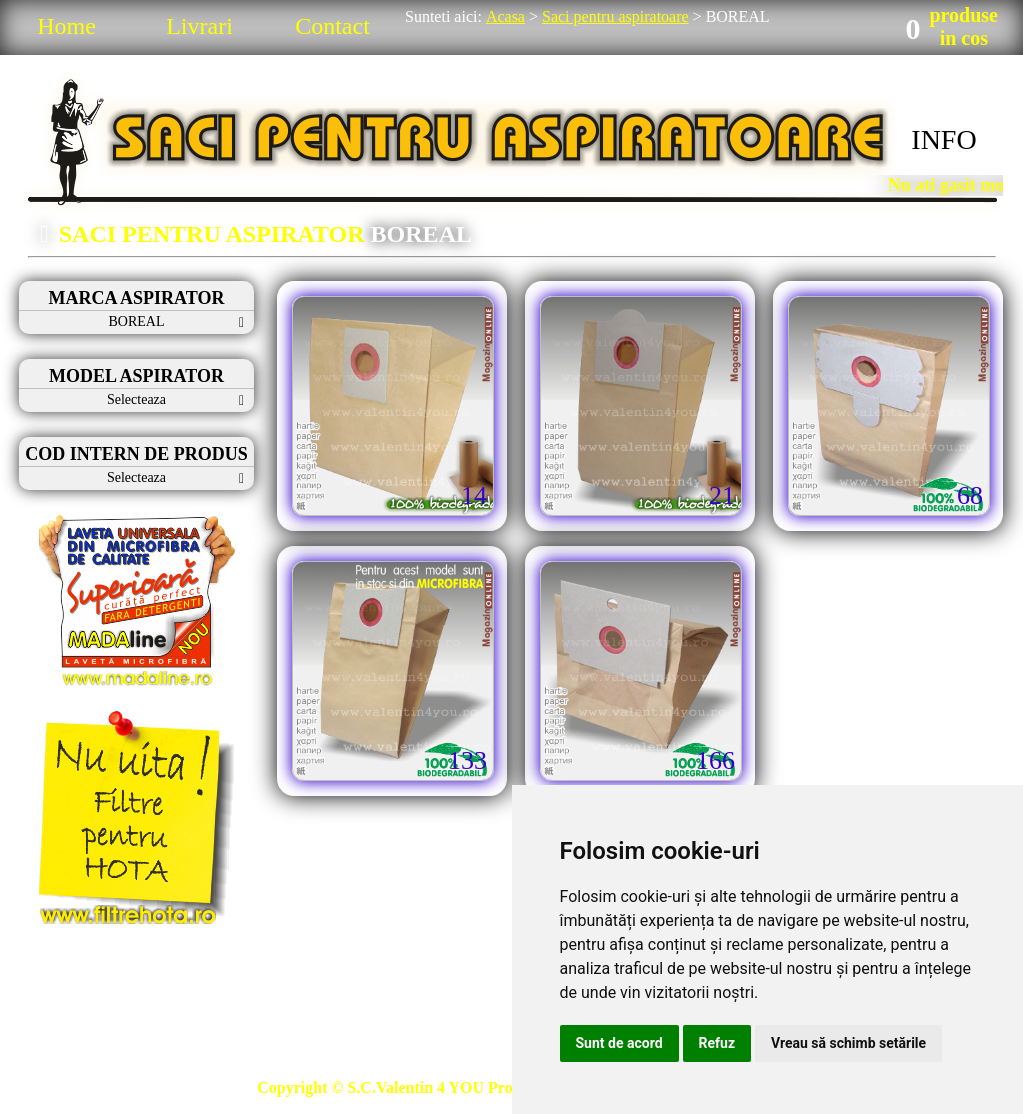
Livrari (199, 26)
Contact (332, 26)
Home (66, 26)
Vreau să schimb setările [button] (848, 1043)
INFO (943, 139)
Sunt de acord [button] (619, 1043)
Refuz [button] (717, 1043)
